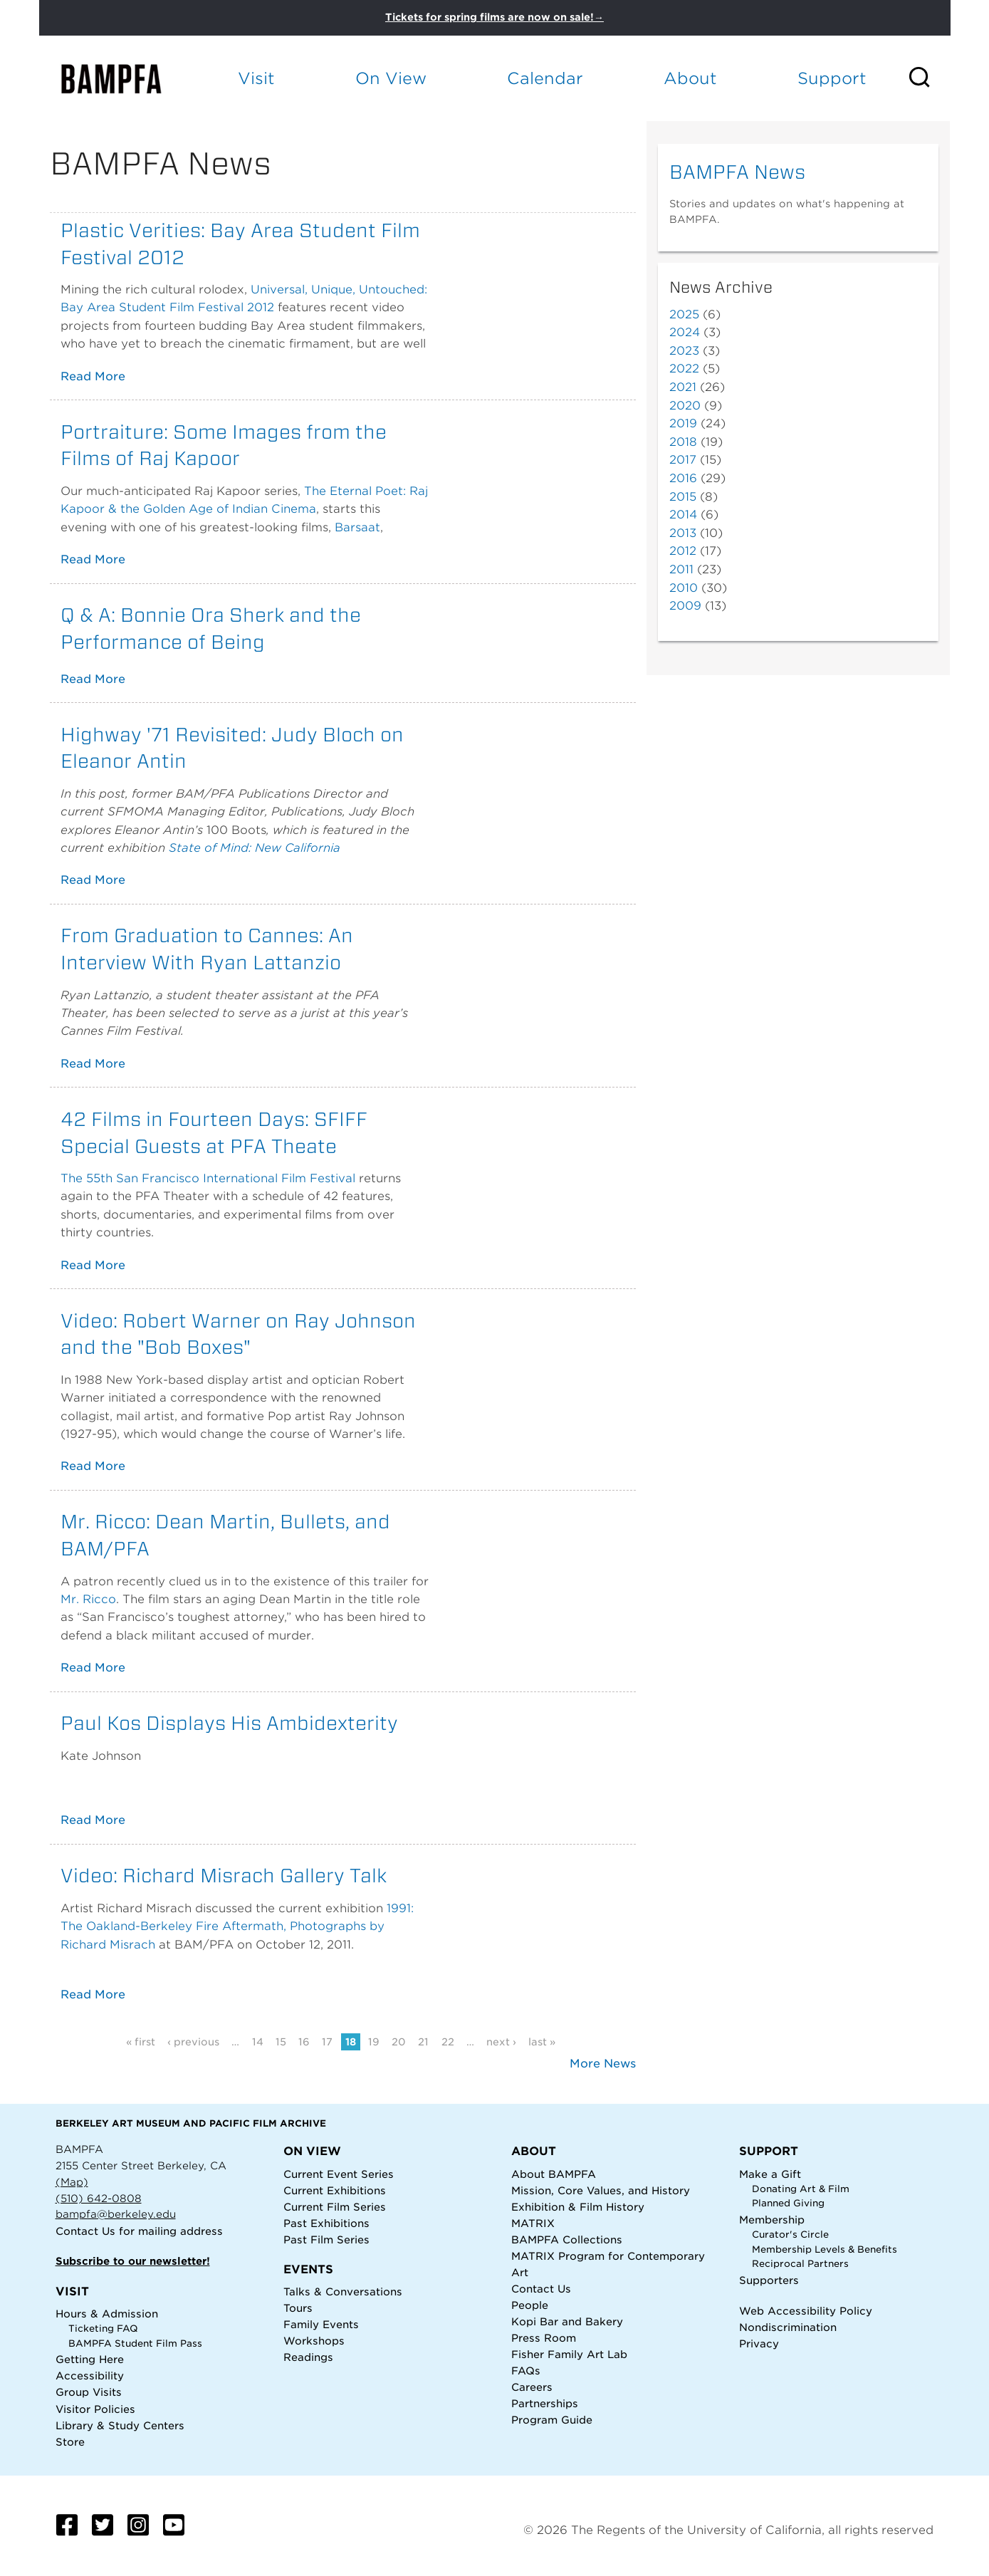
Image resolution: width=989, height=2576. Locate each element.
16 (304, 2042)
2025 (684, 314)
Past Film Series (326, 2239)
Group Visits (89, 2392)
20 (399, 2042)
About (690, 78)
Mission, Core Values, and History (600, 2190)
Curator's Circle (790, 2234)
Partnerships (544, 2403)
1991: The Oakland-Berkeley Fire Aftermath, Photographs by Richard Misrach (237, 1926)
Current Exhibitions (334, 2190)
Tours (298, 2308)
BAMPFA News (737, 171)
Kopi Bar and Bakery (567, 2321)
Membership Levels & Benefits (824, 2249)
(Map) (72, 2182)
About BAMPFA (553, 2174)
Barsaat (357, 527)
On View (391, 78)
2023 (684, 351)
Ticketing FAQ (103, 2328)
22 (447, 2042)
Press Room (543, 2338)
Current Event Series (338, 2174)
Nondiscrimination (788, 2327)
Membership (772, 2219)
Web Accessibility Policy (805, 2311)
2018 (683, 442)
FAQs (525, 2370)
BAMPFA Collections (566, 2239)
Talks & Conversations (342, 2291)
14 (257, 2042)
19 (374, 2042)
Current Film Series (334, 2207)
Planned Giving (788, 2203)
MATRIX (533, 2223)
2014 (683, 514)
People (529, 2305)
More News (603, 2063)
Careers (532, 2387)
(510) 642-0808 (99, 2198)
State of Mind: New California (254, 848)
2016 (683, 478)
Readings (308, 2357)
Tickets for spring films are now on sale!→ (494, 17)
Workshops (314, 2341)
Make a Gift (770, 2174)
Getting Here (90, 2359)
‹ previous (193, 2042)
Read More (93, 376)
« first (140, 2042)
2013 (682, 533)
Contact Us (85, 2231)
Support (832, 78)
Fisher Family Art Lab (569, 2354)
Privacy (759, 2343)
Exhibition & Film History (577, 2207)
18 (350, 2042)
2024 (684, 332)
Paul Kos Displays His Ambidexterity (229, 1722)
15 (281, 2042)
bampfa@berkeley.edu (116, 2214)
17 (327, 2042)
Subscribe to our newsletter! (133, 2261)
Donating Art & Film (800, 2189)
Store (70, 2442)
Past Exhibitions (326, 2223)
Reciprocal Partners (800, 2263)
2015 (682, 497)
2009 (685, 605)
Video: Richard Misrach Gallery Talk (224, 1875)
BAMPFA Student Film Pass (135, 2343)
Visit (256, 78)
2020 (685, 405)
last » (541, 2042)
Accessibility (90, 2375)
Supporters (769, 2280)
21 (423, 2042)
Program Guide (551, 2420)
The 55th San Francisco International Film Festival (208, 1178)
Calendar (545, 78)
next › (501, 2042)
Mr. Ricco (88, 1599)
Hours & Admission (107, 2314)
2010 (683, 588)
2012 (682, 551)
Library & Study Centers (120, 2425)
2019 (683, 423)
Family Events (321, 2324)
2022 (684, 368)
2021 (682, 387)
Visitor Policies (95, 2409)
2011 (681, 569)
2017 (682, 459)
